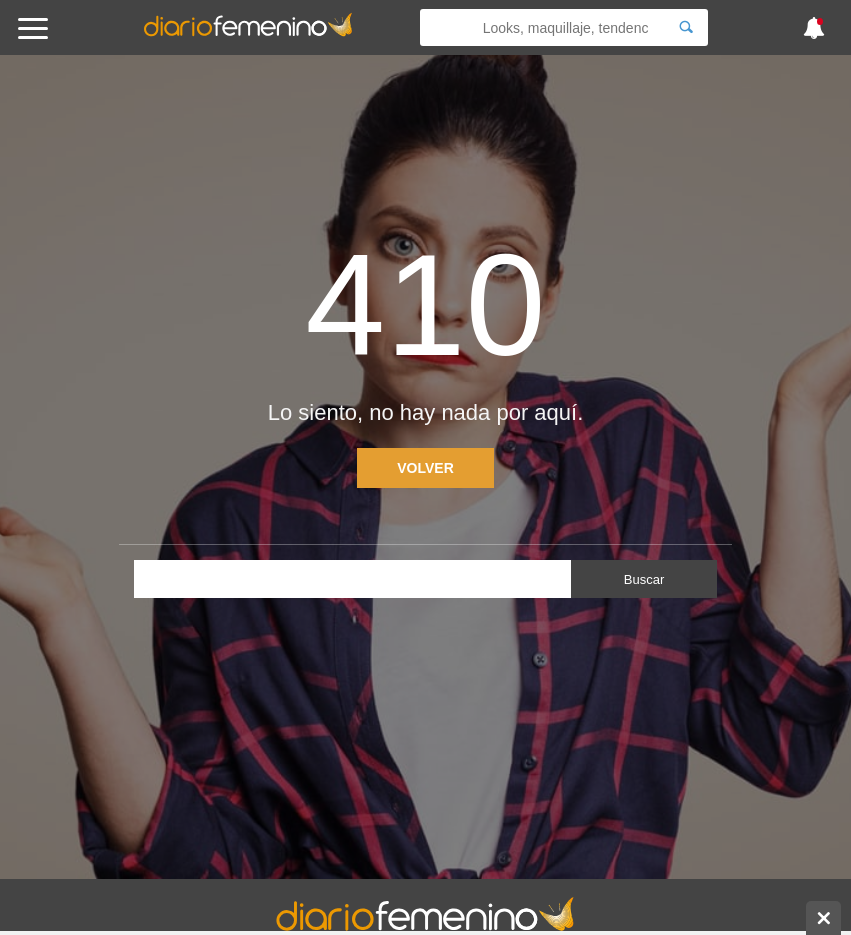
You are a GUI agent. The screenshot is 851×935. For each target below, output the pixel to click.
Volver (425, 468)
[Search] (686, 27)
